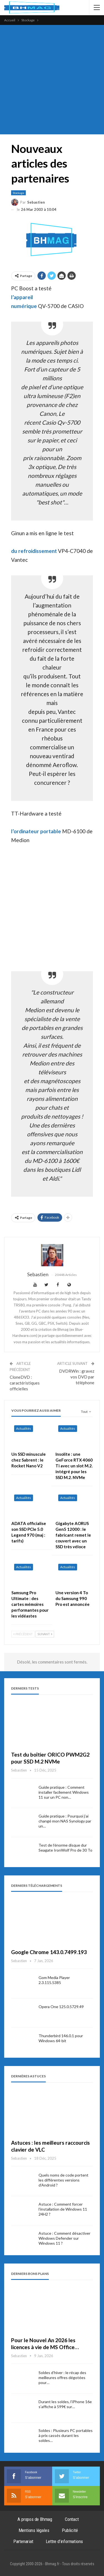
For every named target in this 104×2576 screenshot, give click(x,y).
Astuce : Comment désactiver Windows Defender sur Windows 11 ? (64, 2238)
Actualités (23, 1428)
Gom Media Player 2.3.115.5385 (54, 1980)
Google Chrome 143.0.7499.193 (49, 1952)
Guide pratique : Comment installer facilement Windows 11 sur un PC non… (64, 1792)
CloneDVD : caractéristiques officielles (25, 1383)
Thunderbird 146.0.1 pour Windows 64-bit (61, 2038)
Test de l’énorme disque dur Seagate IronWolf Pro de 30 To (65, 1847)
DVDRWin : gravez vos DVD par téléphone (76, 1376)
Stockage (18, 192)
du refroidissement (34, 551)
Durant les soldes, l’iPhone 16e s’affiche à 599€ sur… (65, 2404)
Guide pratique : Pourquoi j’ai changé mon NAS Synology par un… (65, 1821)
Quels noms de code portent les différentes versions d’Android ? (63, 2180)
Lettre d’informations (64, 2541)
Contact (72, 2519)
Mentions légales (34, 2530)
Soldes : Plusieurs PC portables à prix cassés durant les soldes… (66, 2435)
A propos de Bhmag (34, 2519)
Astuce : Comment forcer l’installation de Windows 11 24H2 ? (63, 2209)
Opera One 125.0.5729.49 (61, 2006)
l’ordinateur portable (36, 831)
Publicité (70, 2530)
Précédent (23, 1634)
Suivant (44, 1634)
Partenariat (23, 2541)
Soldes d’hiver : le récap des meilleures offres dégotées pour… (62, 2377)
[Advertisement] (52, 80)
